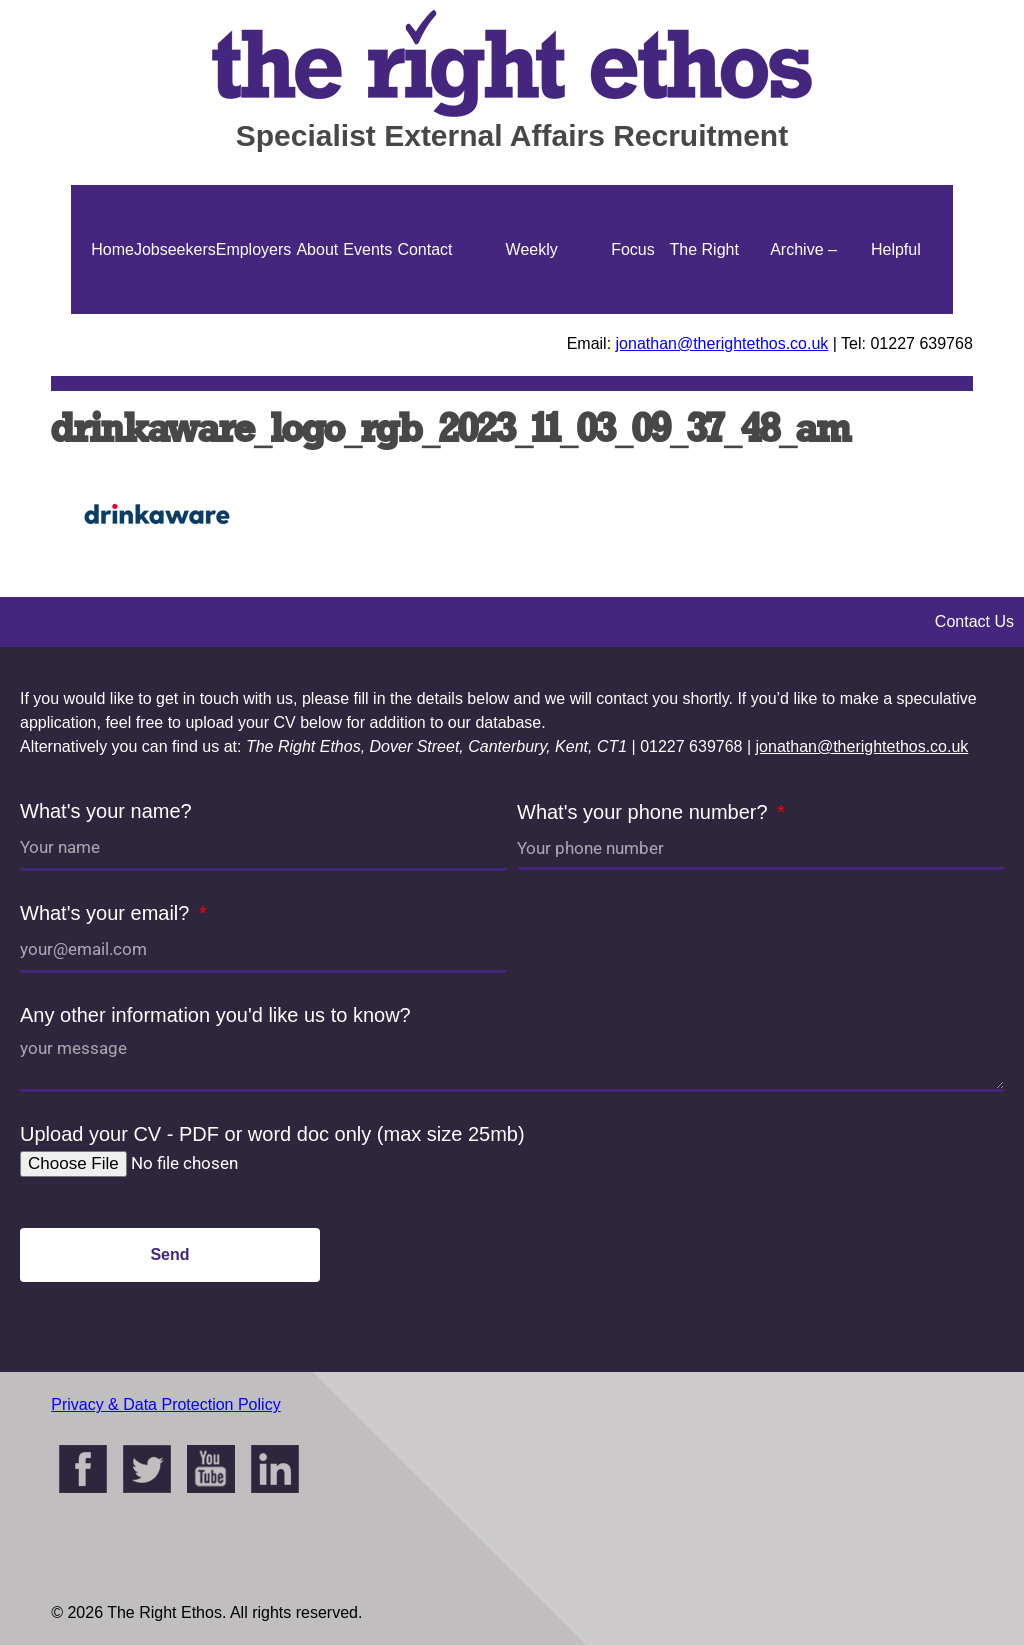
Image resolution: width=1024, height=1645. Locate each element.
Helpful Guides (895, 314)
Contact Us (424, 314)
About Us (317, 314)
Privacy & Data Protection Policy (165, 1404)
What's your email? (107, 913)
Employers (254, 249)
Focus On (633, 314)
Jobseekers (175, 249)
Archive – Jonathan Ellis (804, 314)
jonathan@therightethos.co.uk (722, 343)
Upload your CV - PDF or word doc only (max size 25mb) (272, 1134)
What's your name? (106, 811)
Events (367, 249)
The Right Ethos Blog (704, 314)
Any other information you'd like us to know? (215, 1015)
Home (112, 249)
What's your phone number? (645, 812)
